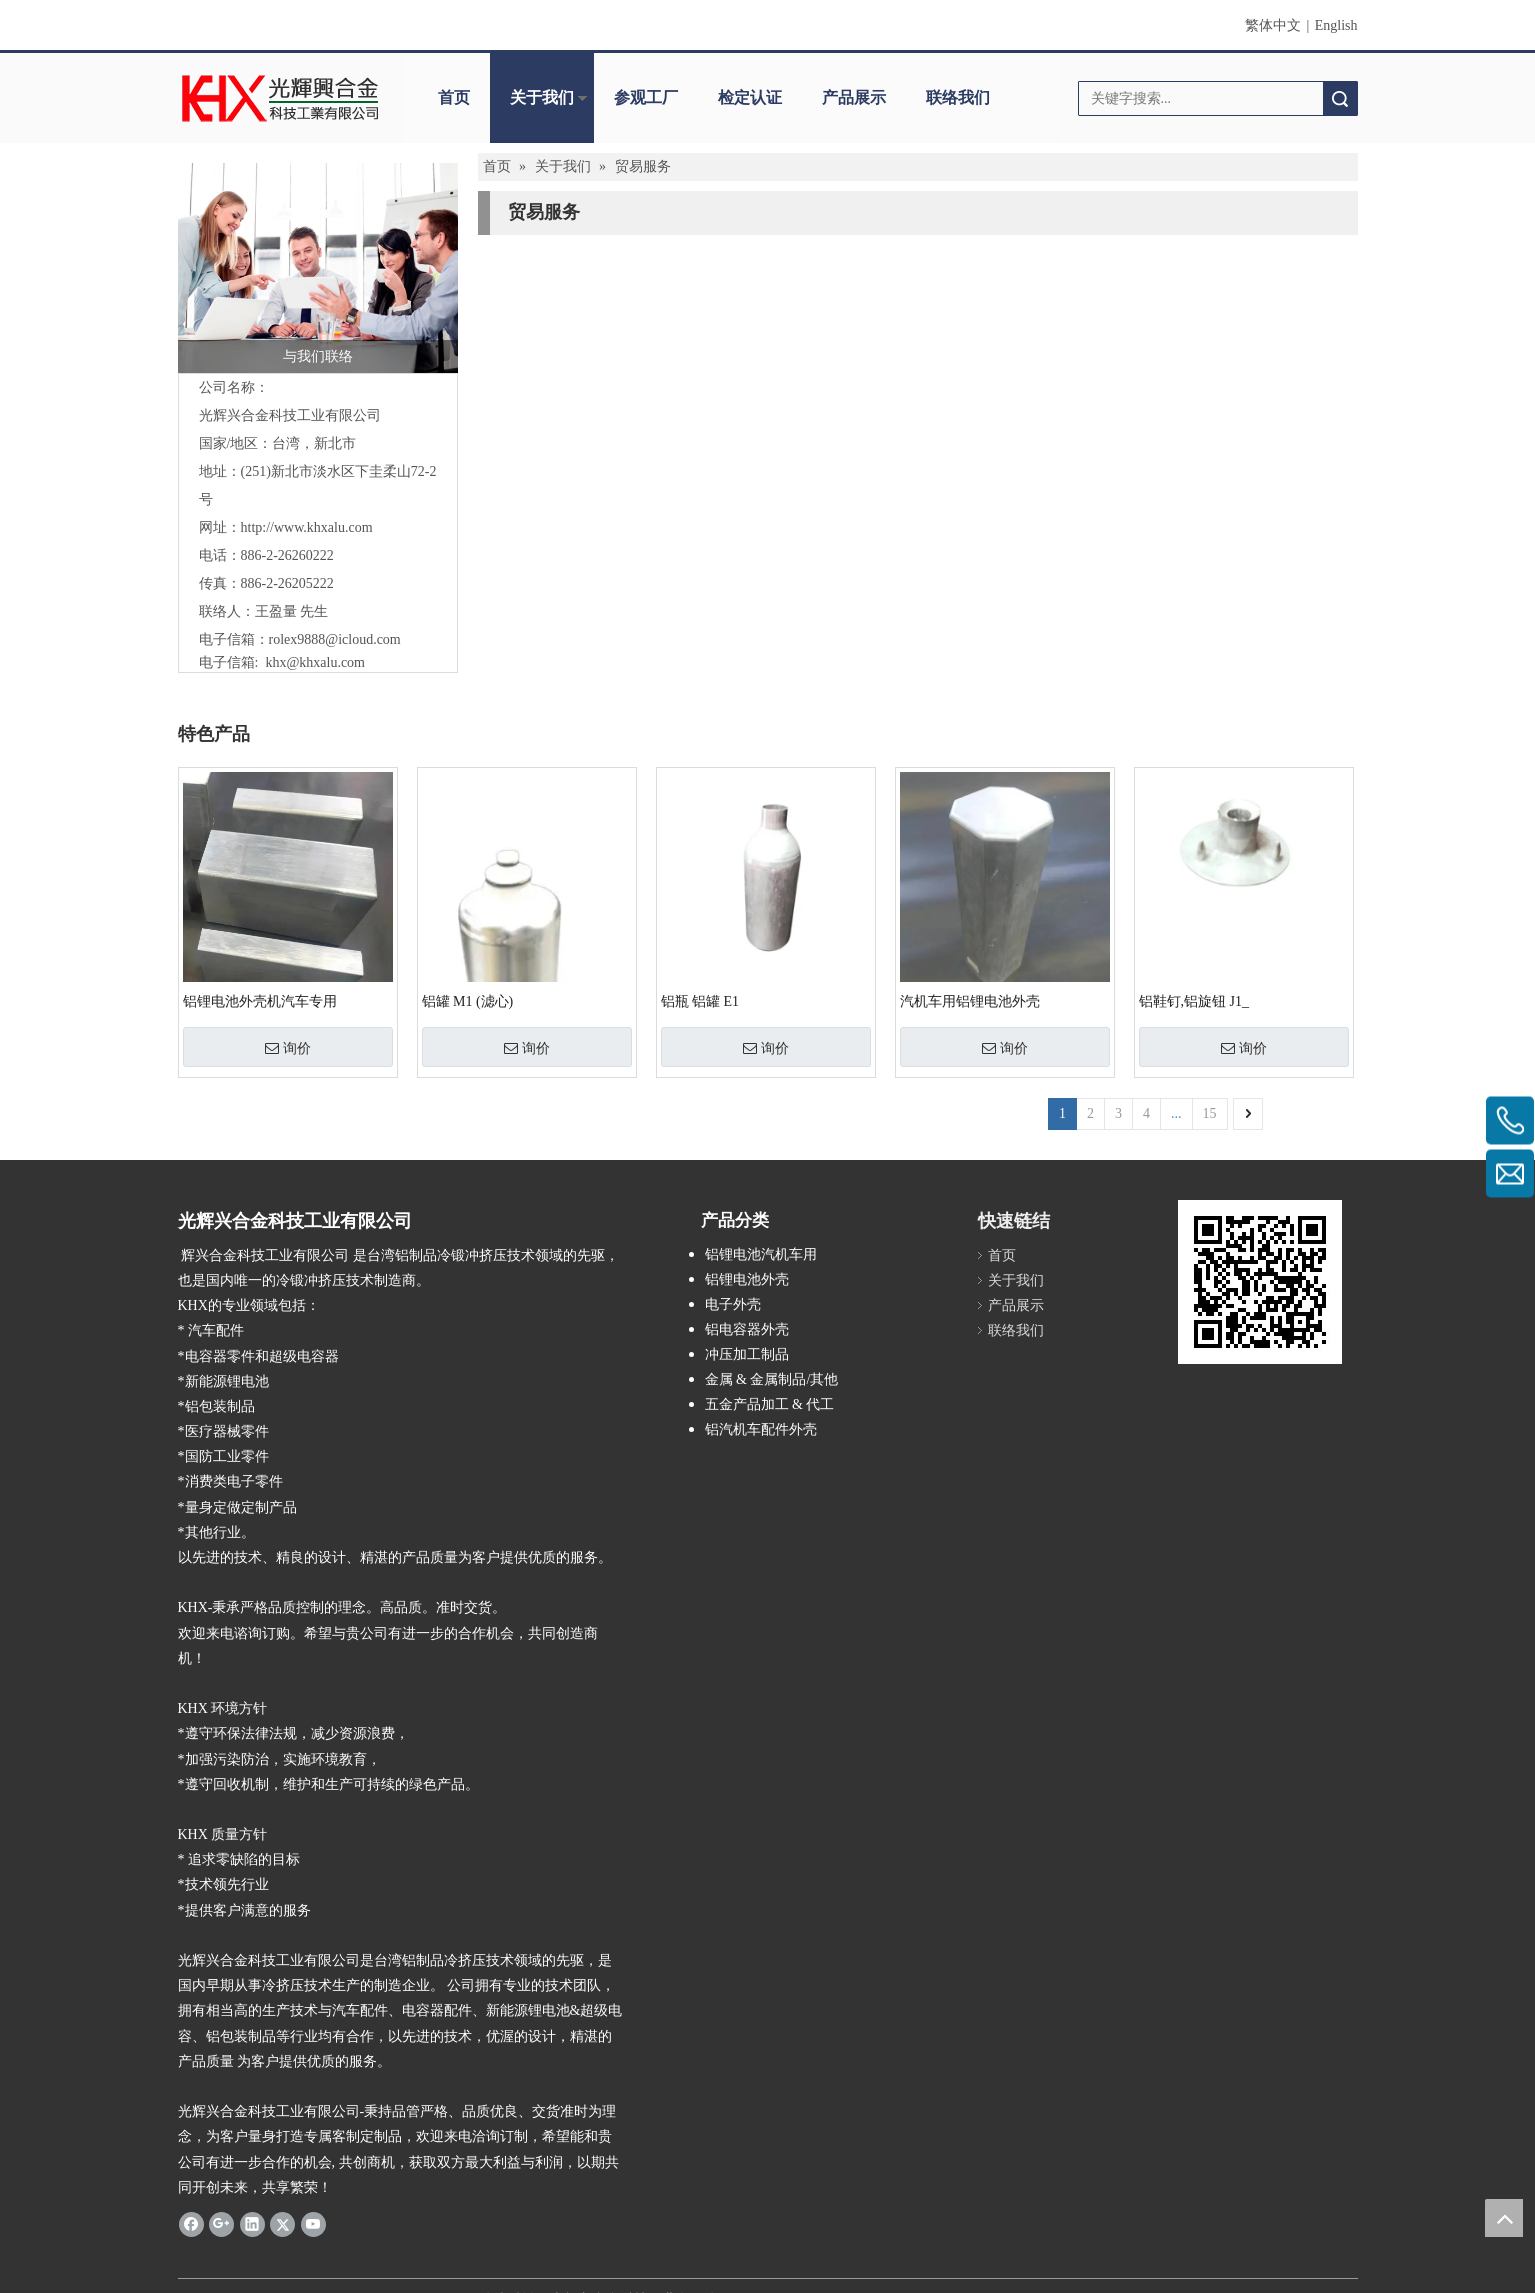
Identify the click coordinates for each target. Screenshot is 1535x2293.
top (1504, 2218)
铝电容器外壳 (747, 1329)
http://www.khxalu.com (307, 527)
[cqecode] (1260, 1282)
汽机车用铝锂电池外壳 (970, 1001)
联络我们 (958, 97)
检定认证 (750, 97)
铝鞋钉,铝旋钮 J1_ (1194, 1001)
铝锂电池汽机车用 (761, 1254)
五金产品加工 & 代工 (770, 1404)
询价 (288, 1048)
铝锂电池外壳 (747, 1279)
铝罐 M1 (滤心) (468, 1001)
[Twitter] (282, 2224)
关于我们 (542, 97)
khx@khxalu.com (315, 662)
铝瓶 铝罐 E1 (700, 1001)
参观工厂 (646, 97)
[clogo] (280, 98)
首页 (454, 97)
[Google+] (221, 2224)
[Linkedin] (252, 2224)
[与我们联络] (318, 268)
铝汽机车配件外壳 (761, 1429)
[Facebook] (191, 2224)
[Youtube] (313, 2224)
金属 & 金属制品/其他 (772, 1379)
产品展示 (854, 97)
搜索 (1340, 98)
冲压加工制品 (747, 1354)
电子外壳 (733, 1304)
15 (1210, 1113)
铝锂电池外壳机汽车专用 (260, 1001)
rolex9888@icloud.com (335, 639)
